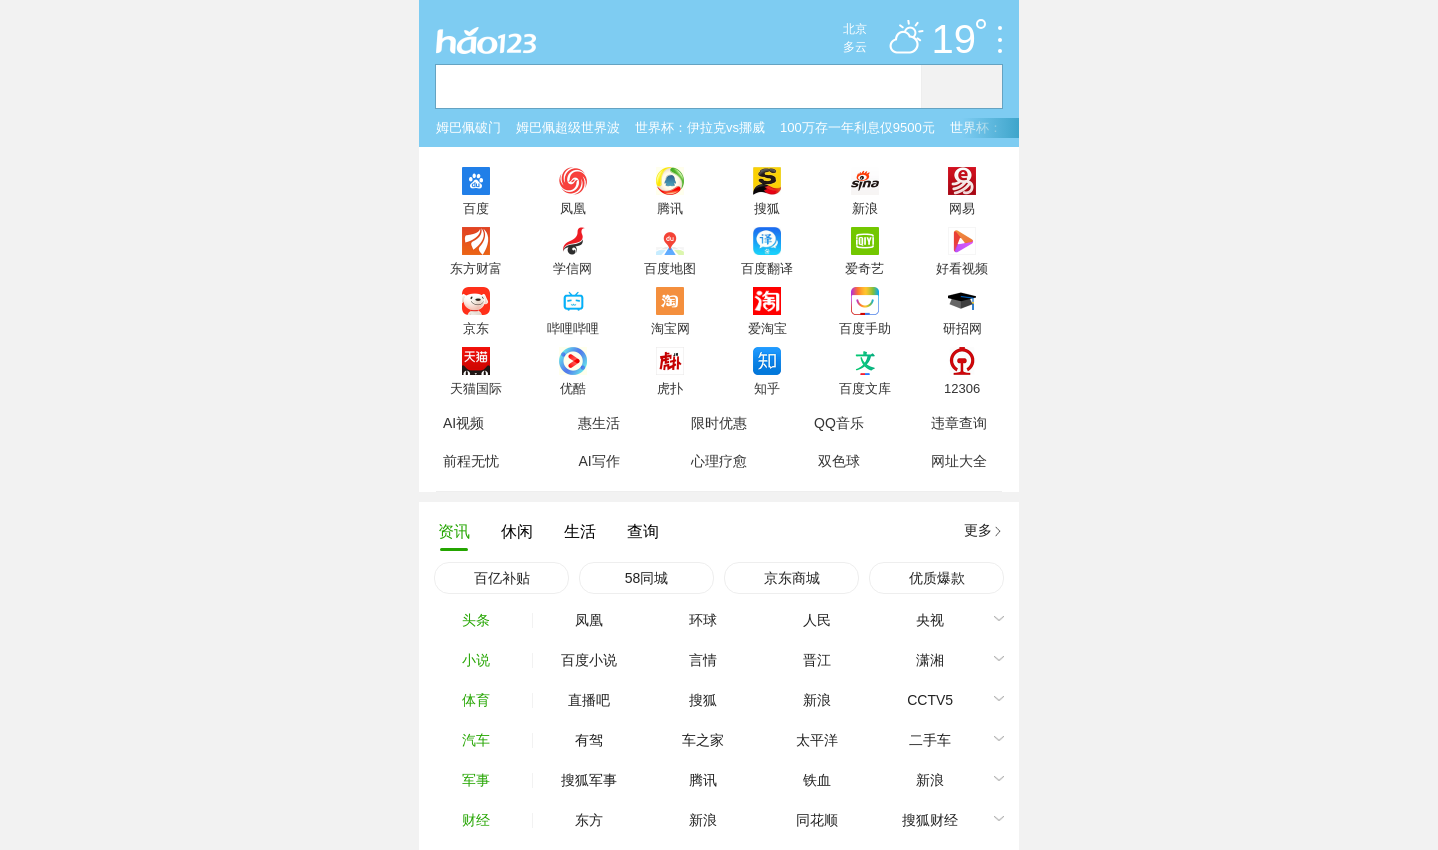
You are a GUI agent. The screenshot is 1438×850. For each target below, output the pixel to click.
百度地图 (670, 268)
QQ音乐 (839, 423)
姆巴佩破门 (468, 127)
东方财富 (476, 268)
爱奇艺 (864, 268)
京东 (476, 328)
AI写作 (598, 461)
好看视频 (962, 268)
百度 (476, 208)
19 (959, 40)
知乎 (767, 388)
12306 (962, 388)
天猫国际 (476, 388)
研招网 (962, 328)
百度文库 (865, 388)
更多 (978, 530)
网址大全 (959, 461)
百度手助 (865, 328)
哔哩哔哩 (573, 328)
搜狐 (767, 208)
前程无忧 (471, 461)
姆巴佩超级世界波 (568, 127)
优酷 (573, 388)
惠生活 (599, 423)
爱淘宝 (767, 328)
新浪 (865, 208)
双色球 (839, 461)
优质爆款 (937, 578)
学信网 (572, 268)
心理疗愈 (719, 461)
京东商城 (792, 578)
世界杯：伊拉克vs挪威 (700, 127)
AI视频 (463, 423)
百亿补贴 (502, 578)
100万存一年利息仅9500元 (857, 127)
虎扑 (670, 388)
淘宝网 (670, 328)
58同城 (647, 578)
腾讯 (670, 208)
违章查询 (959, 423)
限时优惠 (719, 423)
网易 (962, 208)
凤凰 (573, 208)
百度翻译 (767, 268)
